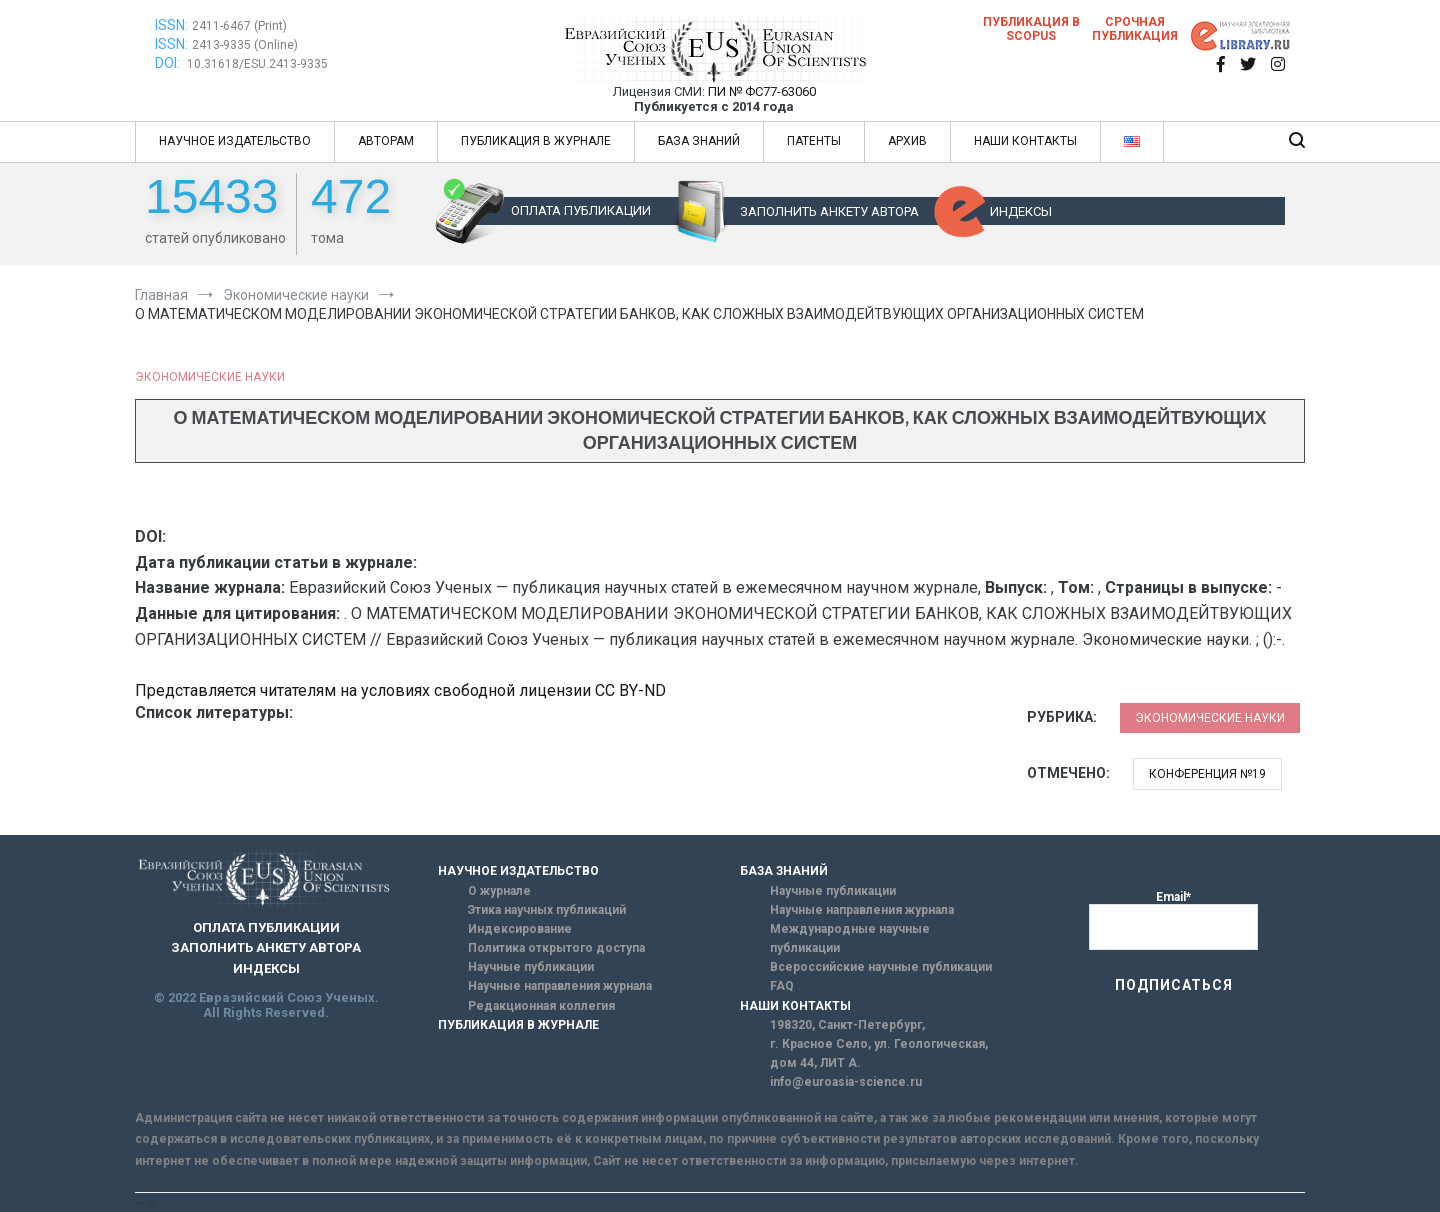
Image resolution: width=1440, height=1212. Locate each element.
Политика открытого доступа (556, 948)
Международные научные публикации (850, 938)
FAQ (782, 986)
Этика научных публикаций (547, 910)
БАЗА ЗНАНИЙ (699, 141)
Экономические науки (210, 377)
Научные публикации (531, 967)
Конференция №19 (1207, 774)
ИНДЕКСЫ (1021, 211)
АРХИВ (907, 141)
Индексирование (520, 929)
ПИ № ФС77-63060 (762, 91)
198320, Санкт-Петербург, (847, 1025)
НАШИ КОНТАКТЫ (1025, 141)
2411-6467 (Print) (239, 26)
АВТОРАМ (386, 141)
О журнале (499, 891)
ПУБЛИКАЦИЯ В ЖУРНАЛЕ (536, 141)
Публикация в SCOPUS (1031, 29)
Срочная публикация (1135, 29)
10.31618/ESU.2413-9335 (257, 64)
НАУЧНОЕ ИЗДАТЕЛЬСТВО (235, 141)
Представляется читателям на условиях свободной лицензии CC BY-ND (400, 690)
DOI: (169, 63)
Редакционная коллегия (541, 1006)
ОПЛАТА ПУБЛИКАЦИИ (581, 210)
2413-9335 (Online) (245, 45)
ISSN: (171, 25)
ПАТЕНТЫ (814, 141)
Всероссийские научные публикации (881, 967)
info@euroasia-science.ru (846, 1082)
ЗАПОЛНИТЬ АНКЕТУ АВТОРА (829, 211)
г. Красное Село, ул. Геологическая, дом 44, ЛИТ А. (879, 1053)
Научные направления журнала (560, 986)
